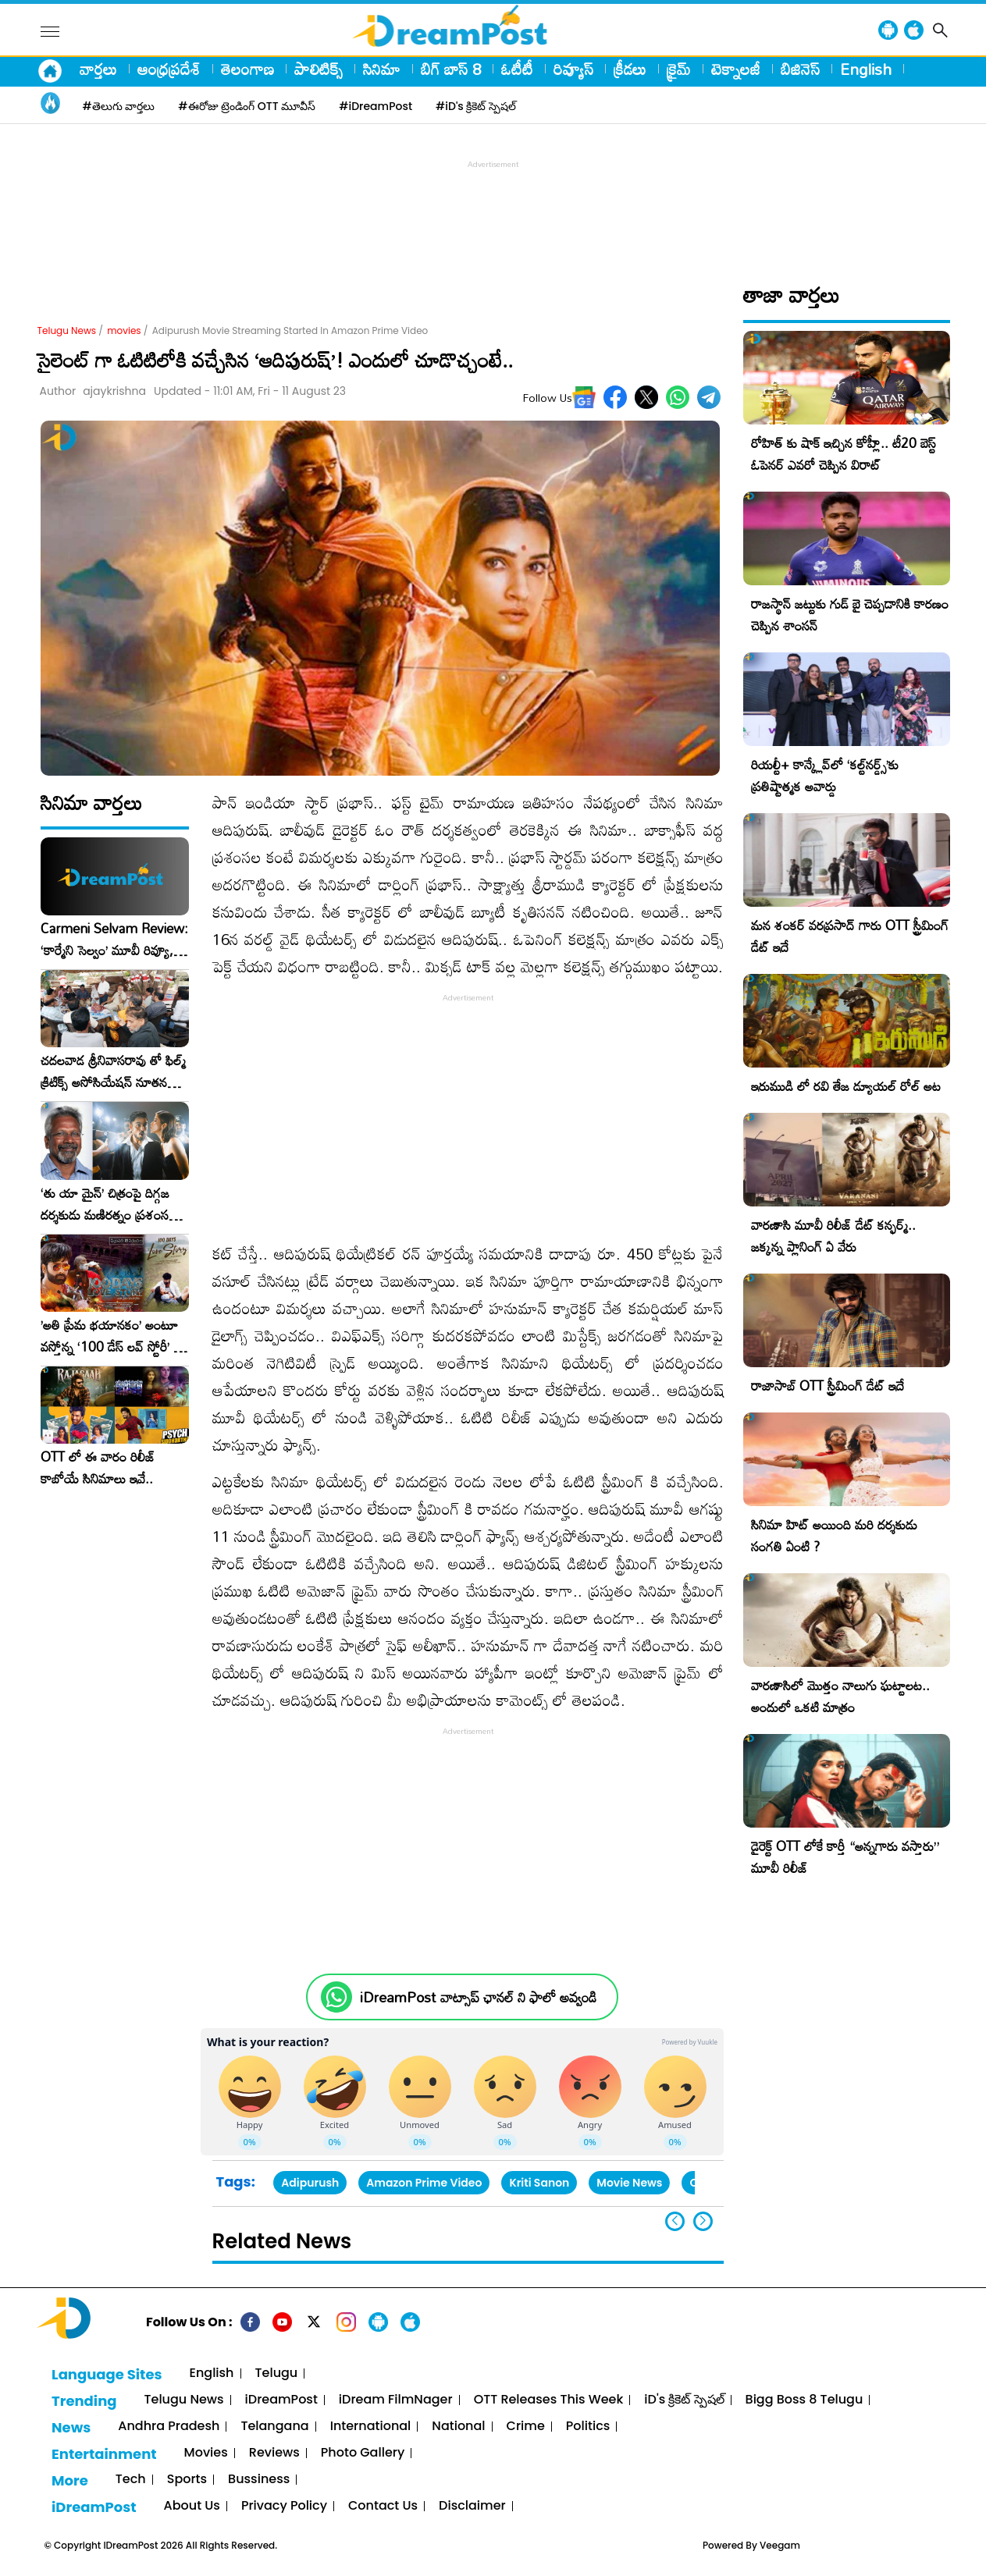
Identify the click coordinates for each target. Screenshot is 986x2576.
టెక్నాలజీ (735, 68)
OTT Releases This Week (549, 2400)
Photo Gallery (362, 2453)
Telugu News (67, 330)
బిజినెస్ (800, 68)
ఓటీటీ (517, 68)
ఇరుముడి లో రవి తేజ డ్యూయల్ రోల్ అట (846, 1086)
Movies (206, 2453)
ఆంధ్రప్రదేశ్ (169, 68)
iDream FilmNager (396, 2400)
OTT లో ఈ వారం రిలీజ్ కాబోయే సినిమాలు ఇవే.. (98, 1468)
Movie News (629, 2182)
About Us (192, 2506)
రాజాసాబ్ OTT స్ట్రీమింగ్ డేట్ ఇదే (827, 1385)
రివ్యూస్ (573, 68)
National (458, 2426)
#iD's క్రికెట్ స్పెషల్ (476, 106)
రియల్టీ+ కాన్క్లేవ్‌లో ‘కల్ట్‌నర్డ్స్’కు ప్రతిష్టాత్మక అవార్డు (825, 775)
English (866, 68)
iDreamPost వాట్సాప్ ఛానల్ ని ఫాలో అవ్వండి (478, 1997)
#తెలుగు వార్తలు (119, 106)
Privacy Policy (284, 2506)
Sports (187, 2480)
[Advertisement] (493, 207)
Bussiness (259, 2480)
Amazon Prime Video (424, 2182)
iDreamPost (281, 2400)
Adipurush (310, 2182)
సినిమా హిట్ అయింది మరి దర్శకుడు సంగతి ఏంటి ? (834, 1535)
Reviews (274, 2453)
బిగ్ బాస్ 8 (451, 68)
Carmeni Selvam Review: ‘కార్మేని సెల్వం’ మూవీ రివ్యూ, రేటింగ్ (114, 939)
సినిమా (381, 68)
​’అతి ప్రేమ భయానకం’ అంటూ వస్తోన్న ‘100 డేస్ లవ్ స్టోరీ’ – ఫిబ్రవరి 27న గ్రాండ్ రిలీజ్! (112, 1336)
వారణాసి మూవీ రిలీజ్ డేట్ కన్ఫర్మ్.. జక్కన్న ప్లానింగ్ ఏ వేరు (833, 1236)
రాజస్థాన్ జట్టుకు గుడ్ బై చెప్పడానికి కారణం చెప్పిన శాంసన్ (850, 614)
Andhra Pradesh (168, 2426)
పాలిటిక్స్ (318, 68)
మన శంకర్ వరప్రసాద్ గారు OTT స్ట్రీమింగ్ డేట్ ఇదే (850, 936)
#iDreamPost (375, 106)
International (370, 2426)
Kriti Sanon (539, 2182)
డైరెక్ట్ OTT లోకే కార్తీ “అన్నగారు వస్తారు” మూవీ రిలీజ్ (845, 1857)
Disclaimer (472, 2506)
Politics (588, 2426)
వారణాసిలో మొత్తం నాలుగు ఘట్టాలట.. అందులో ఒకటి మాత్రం (840, 1696)
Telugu (276, 2373)
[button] (703, 2221)
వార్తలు (98, 68)
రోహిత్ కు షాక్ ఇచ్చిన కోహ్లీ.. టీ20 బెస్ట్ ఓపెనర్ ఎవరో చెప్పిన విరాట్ (843, 454)
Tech (131, 2480)
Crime (526, 2426)
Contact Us (383, 2506)
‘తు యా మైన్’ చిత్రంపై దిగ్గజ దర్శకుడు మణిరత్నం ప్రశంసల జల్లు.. (108, 1204)
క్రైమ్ (679, 68)
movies (124, 330)
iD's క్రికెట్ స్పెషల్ (684, 2400)
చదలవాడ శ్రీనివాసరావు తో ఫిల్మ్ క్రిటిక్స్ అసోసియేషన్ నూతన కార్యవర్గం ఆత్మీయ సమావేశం (113, 1071)
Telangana (274, 2426)
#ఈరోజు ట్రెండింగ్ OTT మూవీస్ (246, 106)
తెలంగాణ (247, 68)
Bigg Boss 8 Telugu (804, 2400)
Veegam (780, 2545)
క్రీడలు (630, 68)
